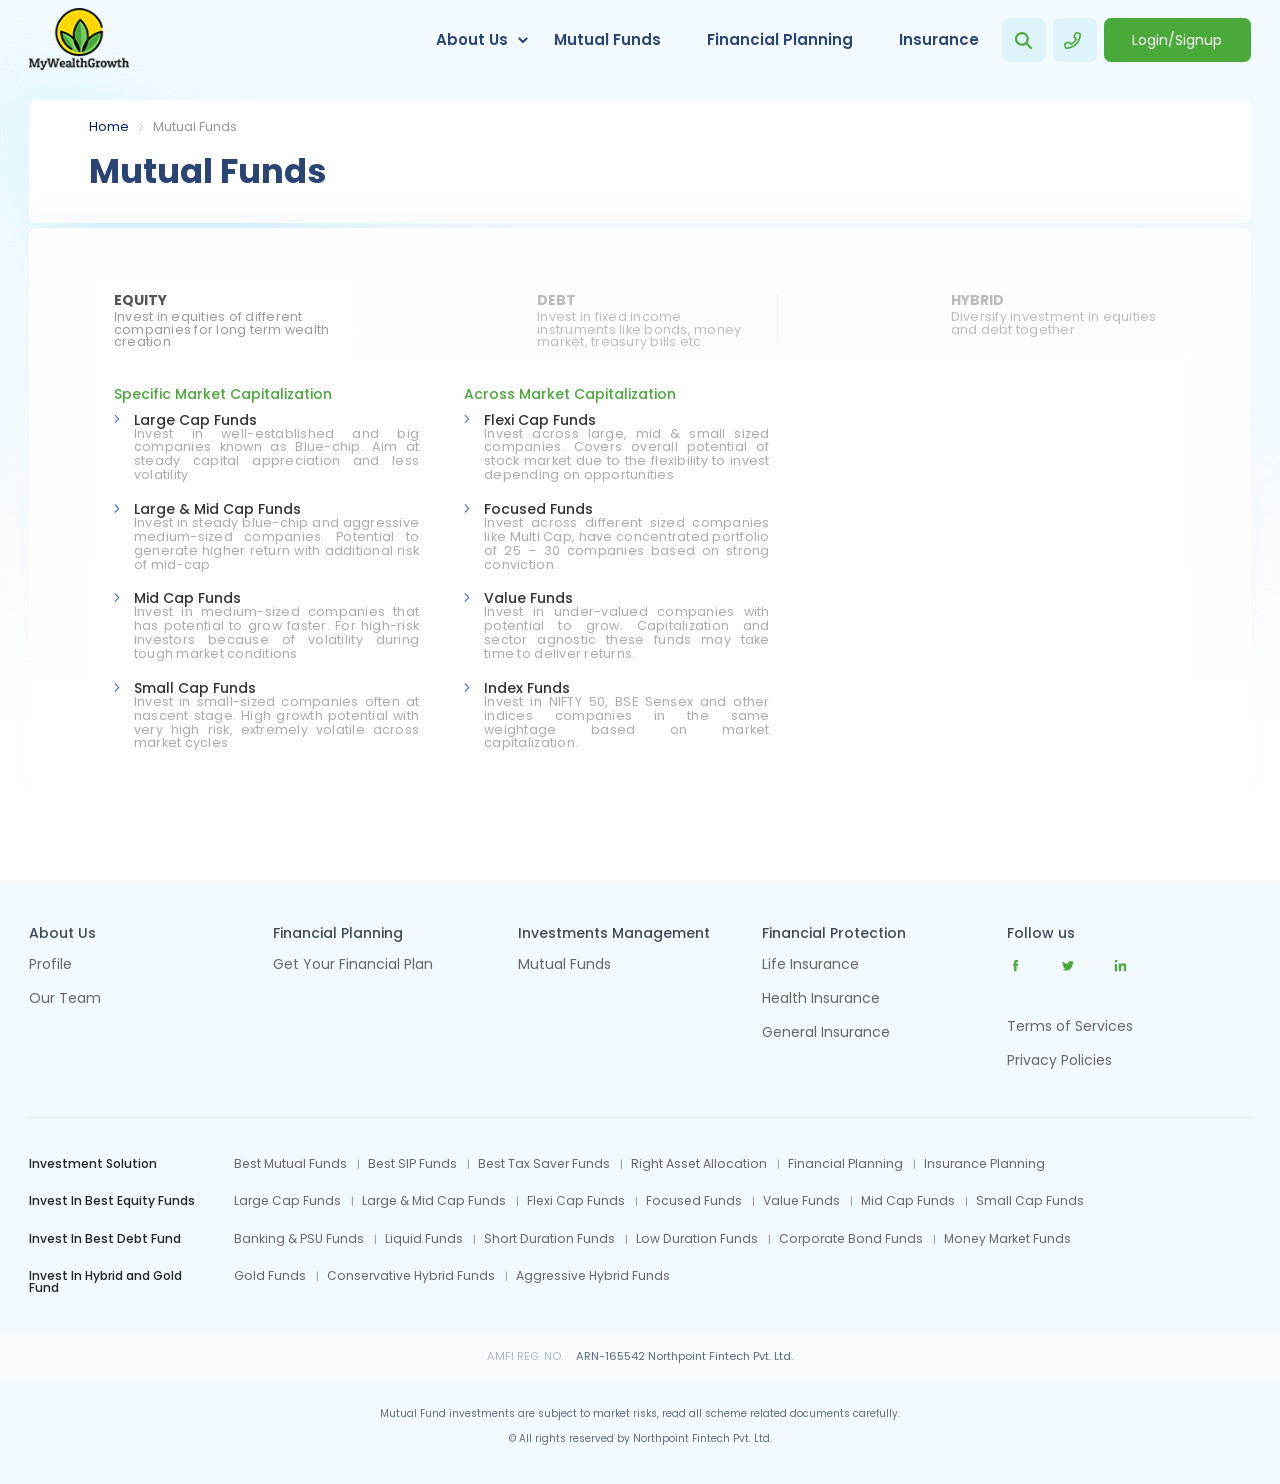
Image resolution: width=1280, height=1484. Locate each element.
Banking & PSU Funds (299, 1239)
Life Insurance (810, 965)
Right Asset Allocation (699, 1164)
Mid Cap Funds (187, 598)
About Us (472, 39)
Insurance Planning (984, 1164)
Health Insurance (821, 999)
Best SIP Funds (412, 1164)
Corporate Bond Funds (851, 1239)
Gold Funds (270, 1276)
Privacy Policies (1059, 1060)
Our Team (65, 999)
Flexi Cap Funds (540, 420)
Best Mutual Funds (290, 1164)
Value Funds (528, 598)
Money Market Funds (1007, 1239)
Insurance (939, 39)
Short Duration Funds (549, 1239)
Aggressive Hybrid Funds (593, 1276)
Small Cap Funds (195, 688)
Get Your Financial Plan (353, 965)
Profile (50, 965)
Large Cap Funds (195, 420)
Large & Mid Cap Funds (217, 509)
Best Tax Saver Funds (544, 1164)
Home (109, 126)
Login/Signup (1177, 40)
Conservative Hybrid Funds (411, 1276)
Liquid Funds (424, 1239)
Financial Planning (780, 39)
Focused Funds (538, 509)
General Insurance (826, 1033)
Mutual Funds (607, 39)
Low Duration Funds (697, 1239)
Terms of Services (1070, 1026)
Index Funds (527, 688)
